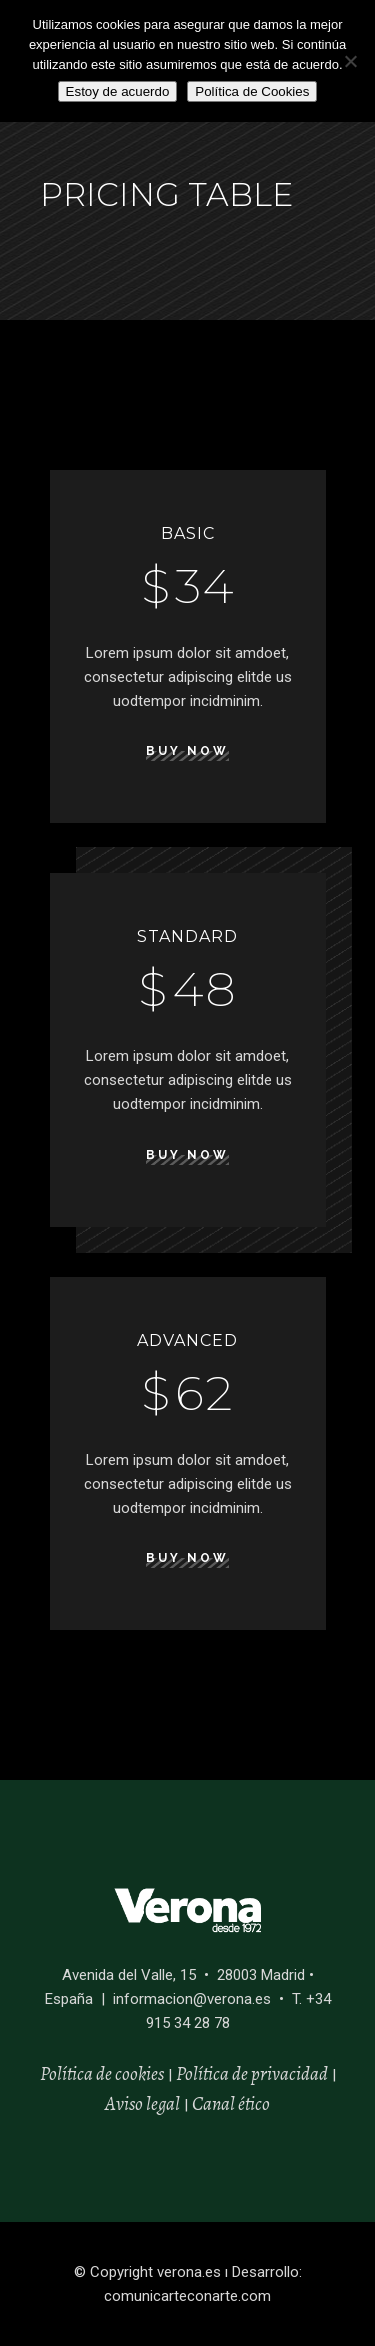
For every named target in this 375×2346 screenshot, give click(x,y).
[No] (350, 61)
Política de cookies (102, 2074)
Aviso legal (142, 2104)
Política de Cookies (252, 91)
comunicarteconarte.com (187, 2296)
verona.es (189, 2272)
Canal (213, 2104)
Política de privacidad (252, 2074)
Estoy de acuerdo (118, 91)
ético (252, 2104)
